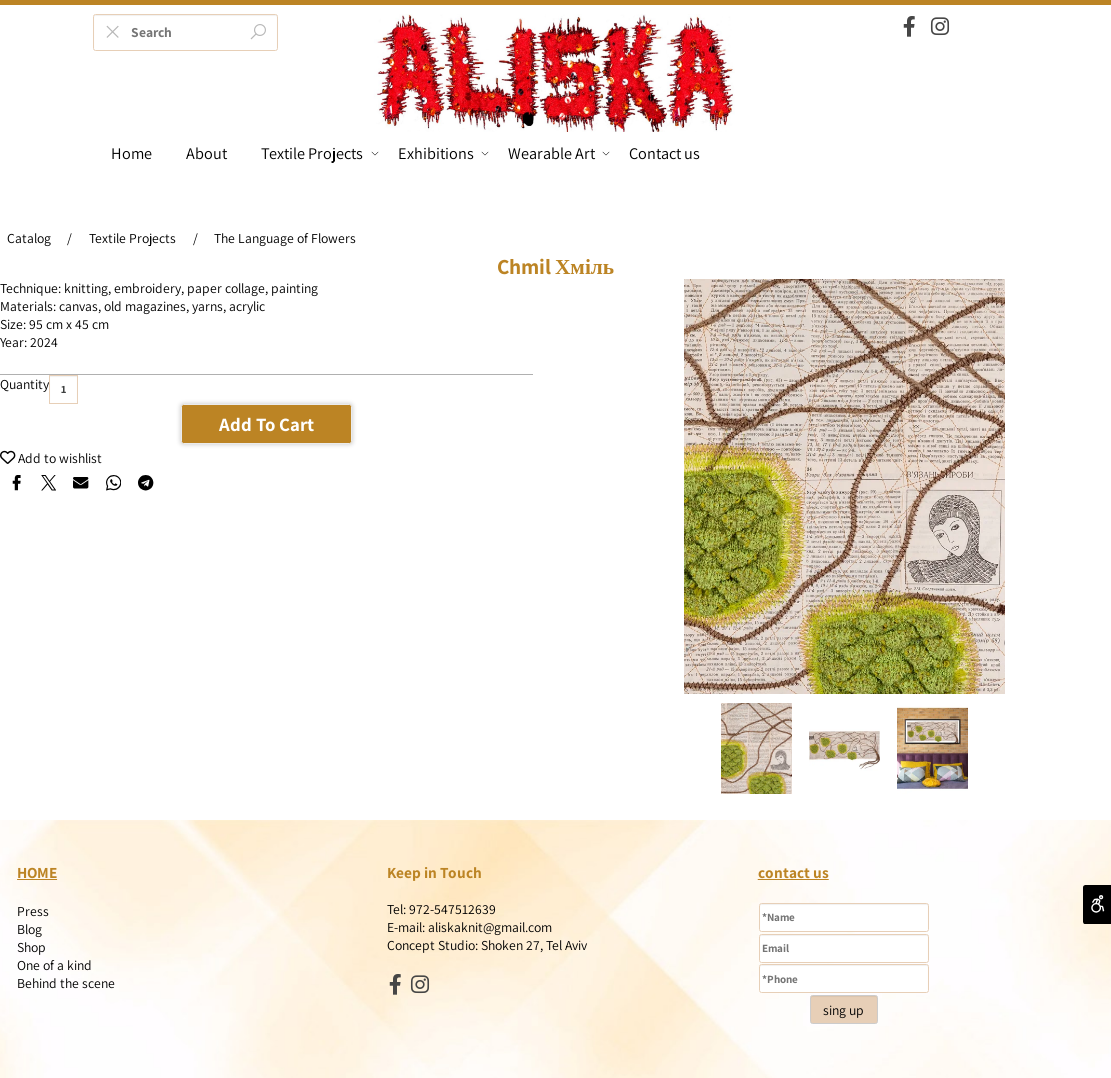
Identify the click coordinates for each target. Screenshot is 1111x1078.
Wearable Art (559, 153)
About (206, 153)
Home (131, 153)
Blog (29, 929)
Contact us (664, 153)
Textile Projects (319, 153)
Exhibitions (443, 153)
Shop (31, 947)
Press (33, 911)
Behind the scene (66, 983)
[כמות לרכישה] (63, 389)
